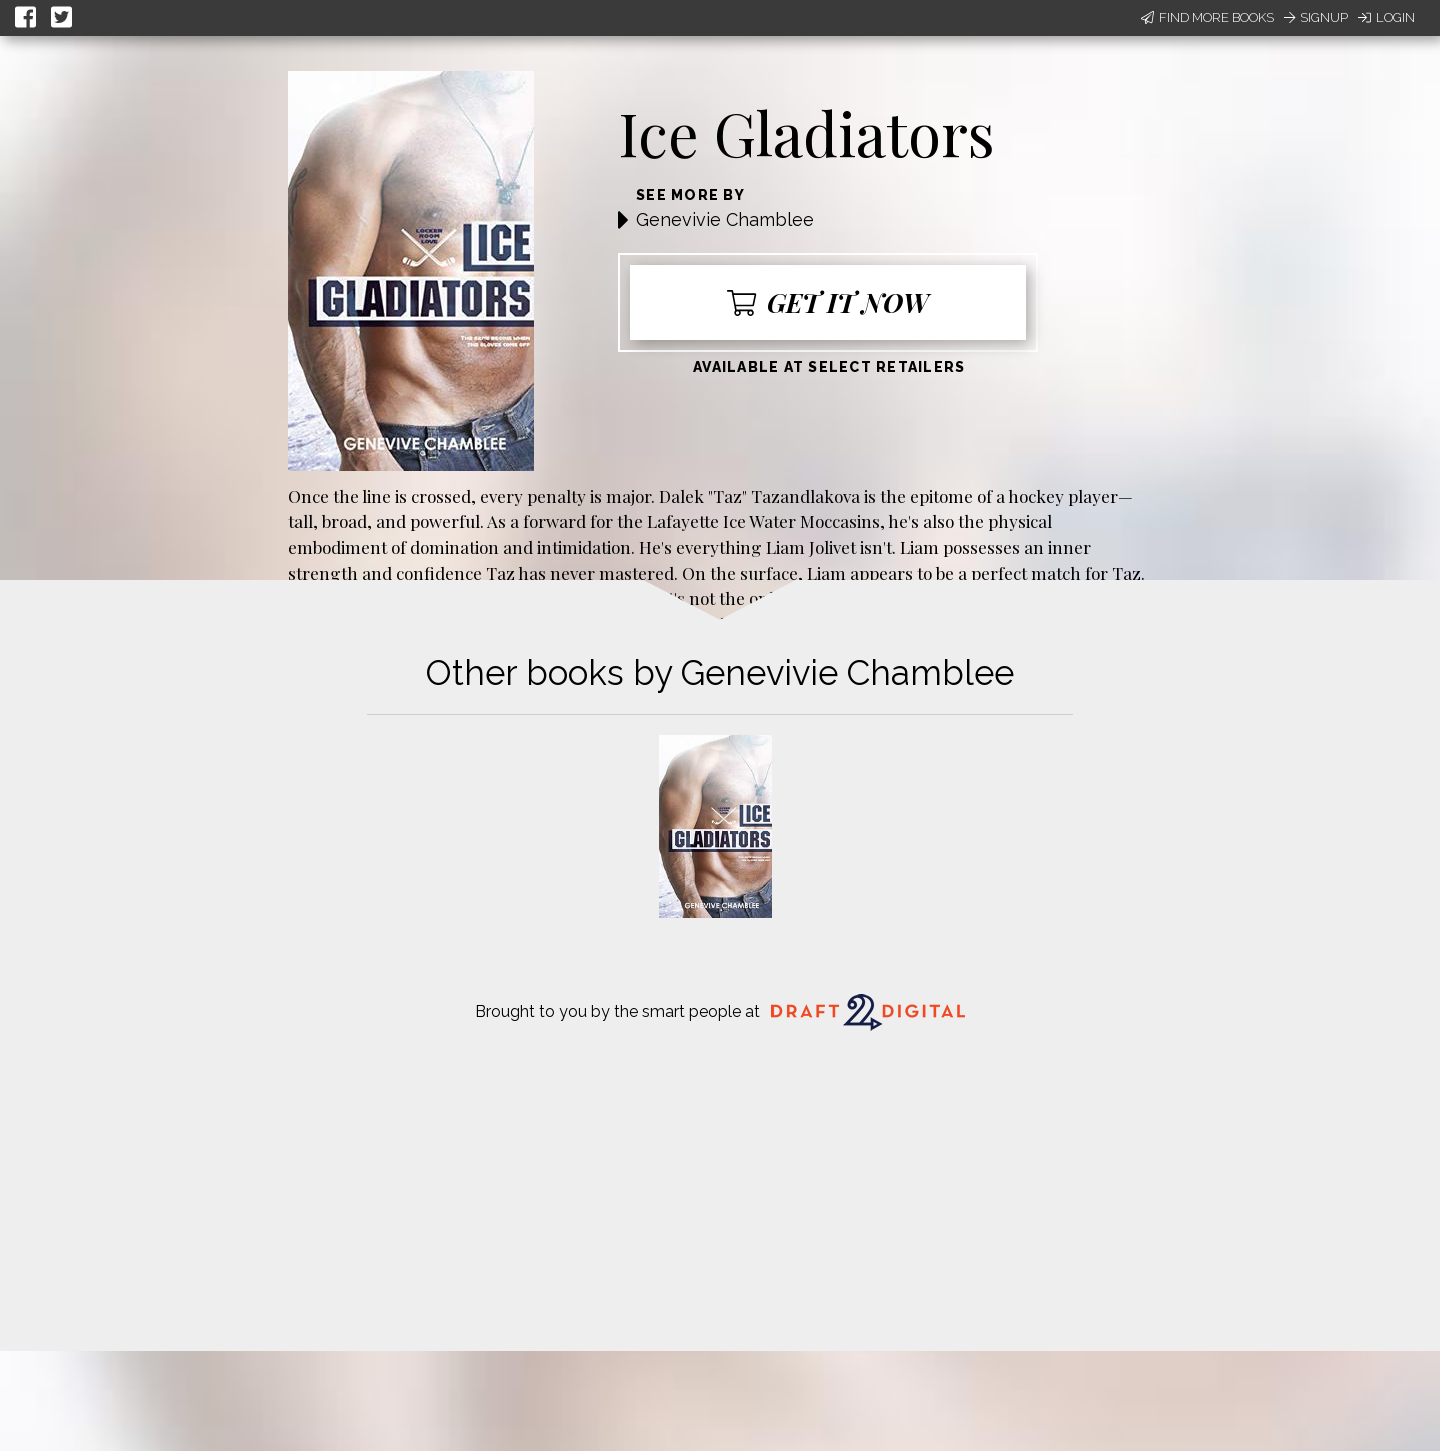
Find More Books (1207, 17)
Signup (1316, 17)
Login (1386, 17)
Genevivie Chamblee (725, 219)
